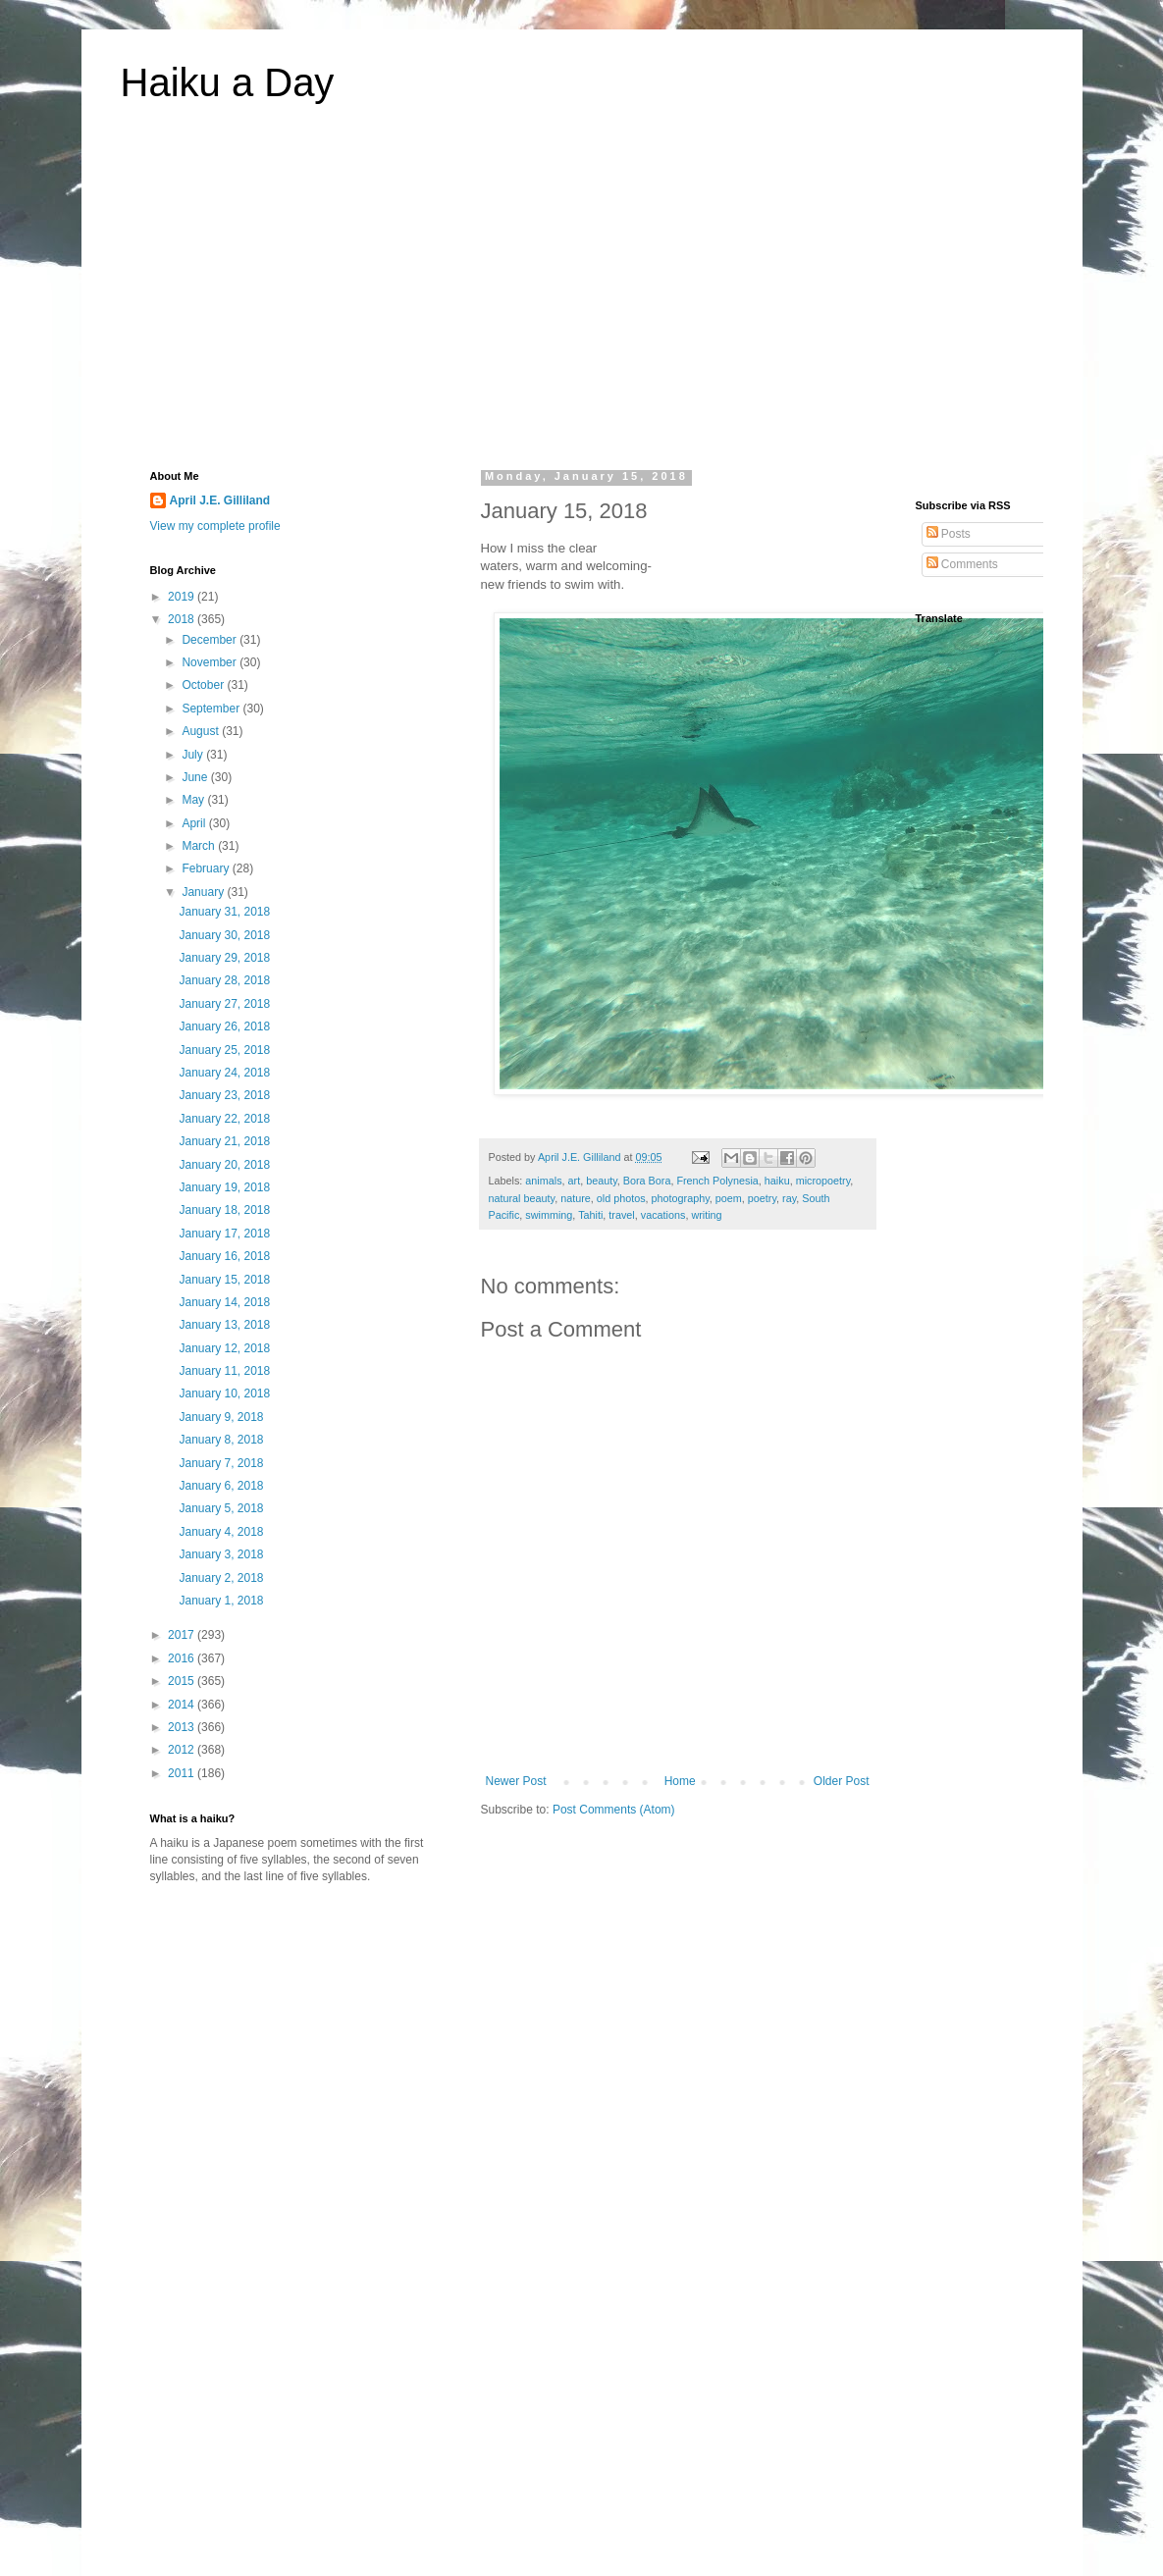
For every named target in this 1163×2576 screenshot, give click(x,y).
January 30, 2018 (224, 935)
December (210, 640)
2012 (182, 1750)
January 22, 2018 (224, 1119)
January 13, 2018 (224, 1325)
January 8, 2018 (221, 1439)
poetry (762, 1198)
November (210, 662)
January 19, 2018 (224, 1187)
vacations (663, 1215)
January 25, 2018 (224, 1050)
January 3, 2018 (221, 1554)
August (202, 731)
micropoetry (823, 1180)
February (207, 868)
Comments (962, 564)
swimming (548, 1215)
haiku (777, 1180)
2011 (182, 1773)
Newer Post (516, 1781)
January (204, 892)
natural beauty (522, 1198)
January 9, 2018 (221, 1417)
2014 (182, 1704)
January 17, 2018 (224, 1233)
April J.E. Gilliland (220, 500)
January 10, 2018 (224, 1393)
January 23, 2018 (224, 1095)
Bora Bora (647, 1180)
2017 (182, 1635)
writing (706, 1215)
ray (789, 1198)
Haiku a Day (228, 82)
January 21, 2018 (224, 1141)
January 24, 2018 (224, 1072)
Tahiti (590, 1215)
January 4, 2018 (221, 1532)
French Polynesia (717, 1180)
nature (575, 1198)
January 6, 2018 (221, 1486)
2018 (182, 619)
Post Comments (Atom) (614, 1809)
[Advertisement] (582, 298)
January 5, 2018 (221, 1508)
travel (621, 1215)
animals (543, 1180)
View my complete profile (215, 526)
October (204, 685)
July (194, 755)
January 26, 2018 (224, 1026)
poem (728, 1198)
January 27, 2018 (224, 1004)
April (195, 823)
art (574, 1180)
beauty (601, 1180)
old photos (621, 1198)
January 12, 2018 (224, 1348)
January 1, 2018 (221, 1600)
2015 (182, 1681)
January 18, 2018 (224, 1210)
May (194, 800)
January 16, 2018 (224, 1256)
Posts (948, 534)
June (196, 777)
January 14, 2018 (224, 1302)
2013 (182, 1727)
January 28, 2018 (224, 980)
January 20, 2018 (224, 1165)
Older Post (842, 1781)
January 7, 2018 (221, 1463)
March (200, 846)
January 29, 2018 (224, 958)
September (212, 708)
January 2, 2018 (221, 1578)
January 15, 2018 (224, 1280)
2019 (182, 597)
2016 (182, 1658)
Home (680, 1781)
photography (681, 1198)
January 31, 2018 (224, 912)
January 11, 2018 (224, 1371)
